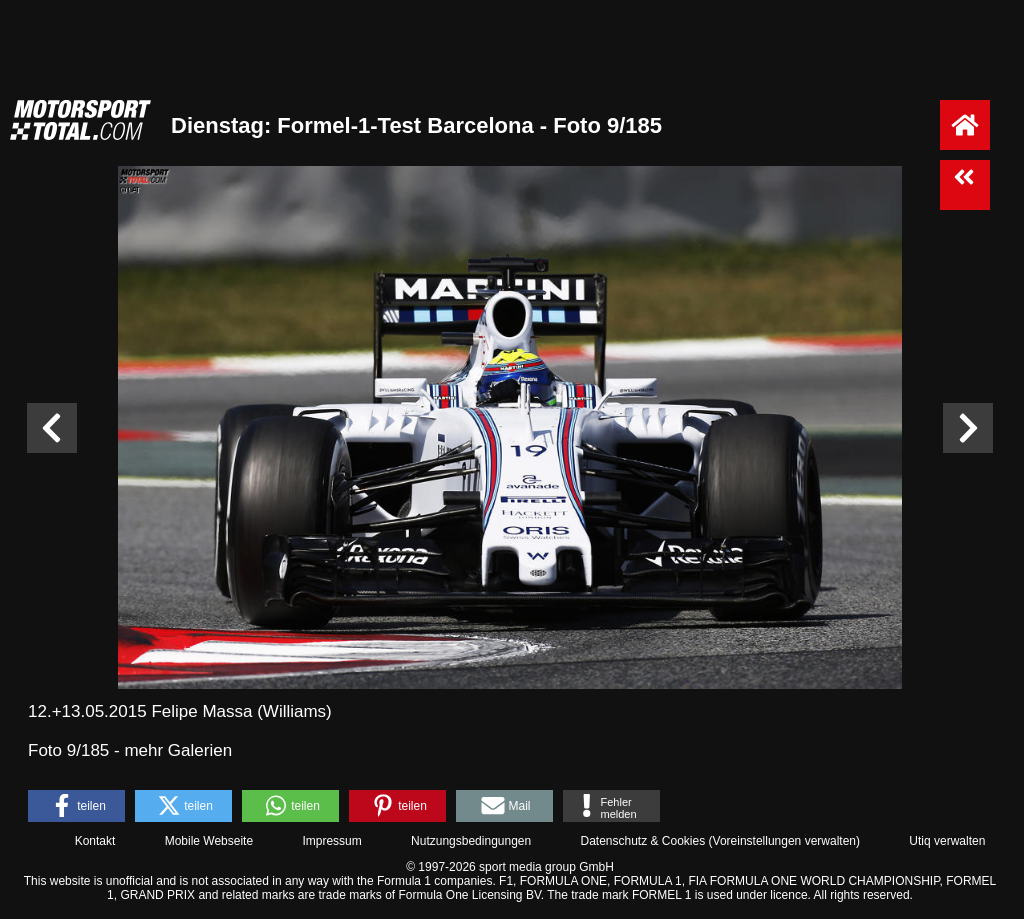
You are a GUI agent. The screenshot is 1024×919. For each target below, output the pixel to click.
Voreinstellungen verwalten (784, 841)
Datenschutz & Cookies (642, 841)
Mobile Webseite (209, 841)
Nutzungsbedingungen (471, 841)
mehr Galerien (178, 750)
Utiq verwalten (947, 841)
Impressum (331, 841)
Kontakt (95, 841)
